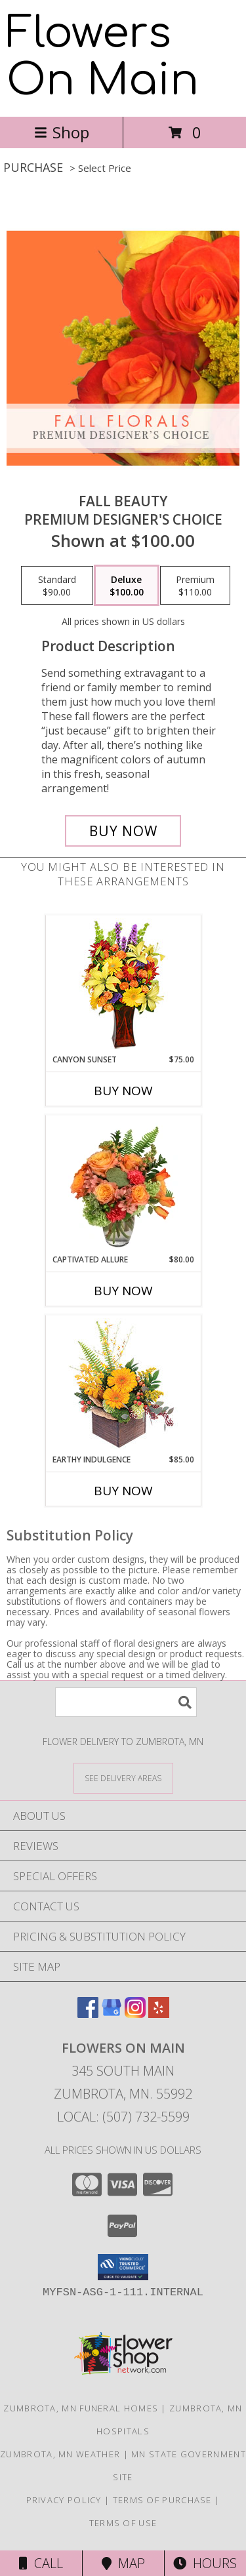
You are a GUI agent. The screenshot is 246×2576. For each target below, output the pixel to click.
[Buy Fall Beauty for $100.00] (123, 831)
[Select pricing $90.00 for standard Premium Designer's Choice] (57, 586)
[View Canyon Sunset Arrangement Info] (123, 984)
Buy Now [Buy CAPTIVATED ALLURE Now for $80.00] (123, 1290)
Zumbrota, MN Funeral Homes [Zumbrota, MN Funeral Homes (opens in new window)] (80, 2408)
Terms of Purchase (162, 2500)
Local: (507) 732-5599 (123, 2116)
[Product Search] (126, 1702)
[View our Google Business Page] (111, 2013)
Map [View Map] (123, 2563)
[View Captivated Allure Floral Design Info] (123, 1184)
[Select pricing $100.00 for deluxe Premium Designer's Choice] (126, 586)
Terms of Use (123, 2523)
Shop (61, 132)
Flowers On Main (103, 57)
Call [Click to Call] (41, 2563)
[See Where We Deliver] (123, 1777)
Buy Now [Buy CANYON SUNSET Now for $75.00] (123, 1090)
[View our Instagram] (135, 2013)
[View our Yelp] (158, 2013)
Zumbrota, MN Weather (60, 2454)
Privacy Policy (64, 2500)
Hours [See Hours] (205, 2563)
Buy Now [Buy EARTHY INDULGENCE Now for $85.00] (123, 1490)
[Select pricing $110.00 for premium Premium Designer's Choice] (195, 586)
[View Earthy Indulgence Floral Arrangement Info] (123, 1384)
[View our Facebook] (87, 2013)
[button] (123, 2267)
